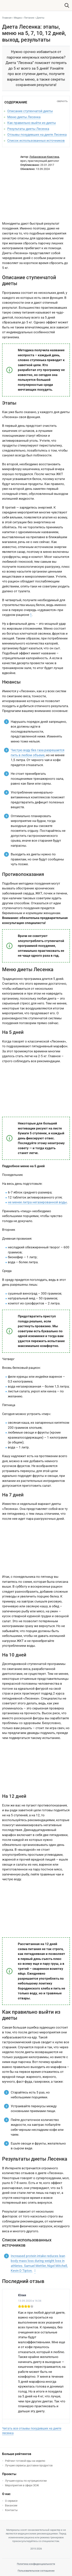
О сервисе (11, 2500)
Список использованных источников (36, 140)
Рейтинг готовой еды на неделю (25, 2460)
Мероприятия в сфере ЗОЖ (22, 2485)
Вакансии (11, 2505)
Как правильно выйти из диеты (31, 123)
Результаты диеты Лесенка (28, 129)
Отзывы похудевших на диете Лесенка (37, 134)
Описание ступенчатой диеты (30, 111)
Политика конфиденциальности (36, 2563)
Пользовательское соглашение (36, 2570)
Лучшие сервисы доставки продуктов (29, 2465)
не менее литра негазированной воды (37, 1202)
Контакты (11, 2510)
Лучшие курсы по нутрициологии (26, 2480)
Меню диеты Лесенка (24, 117)
